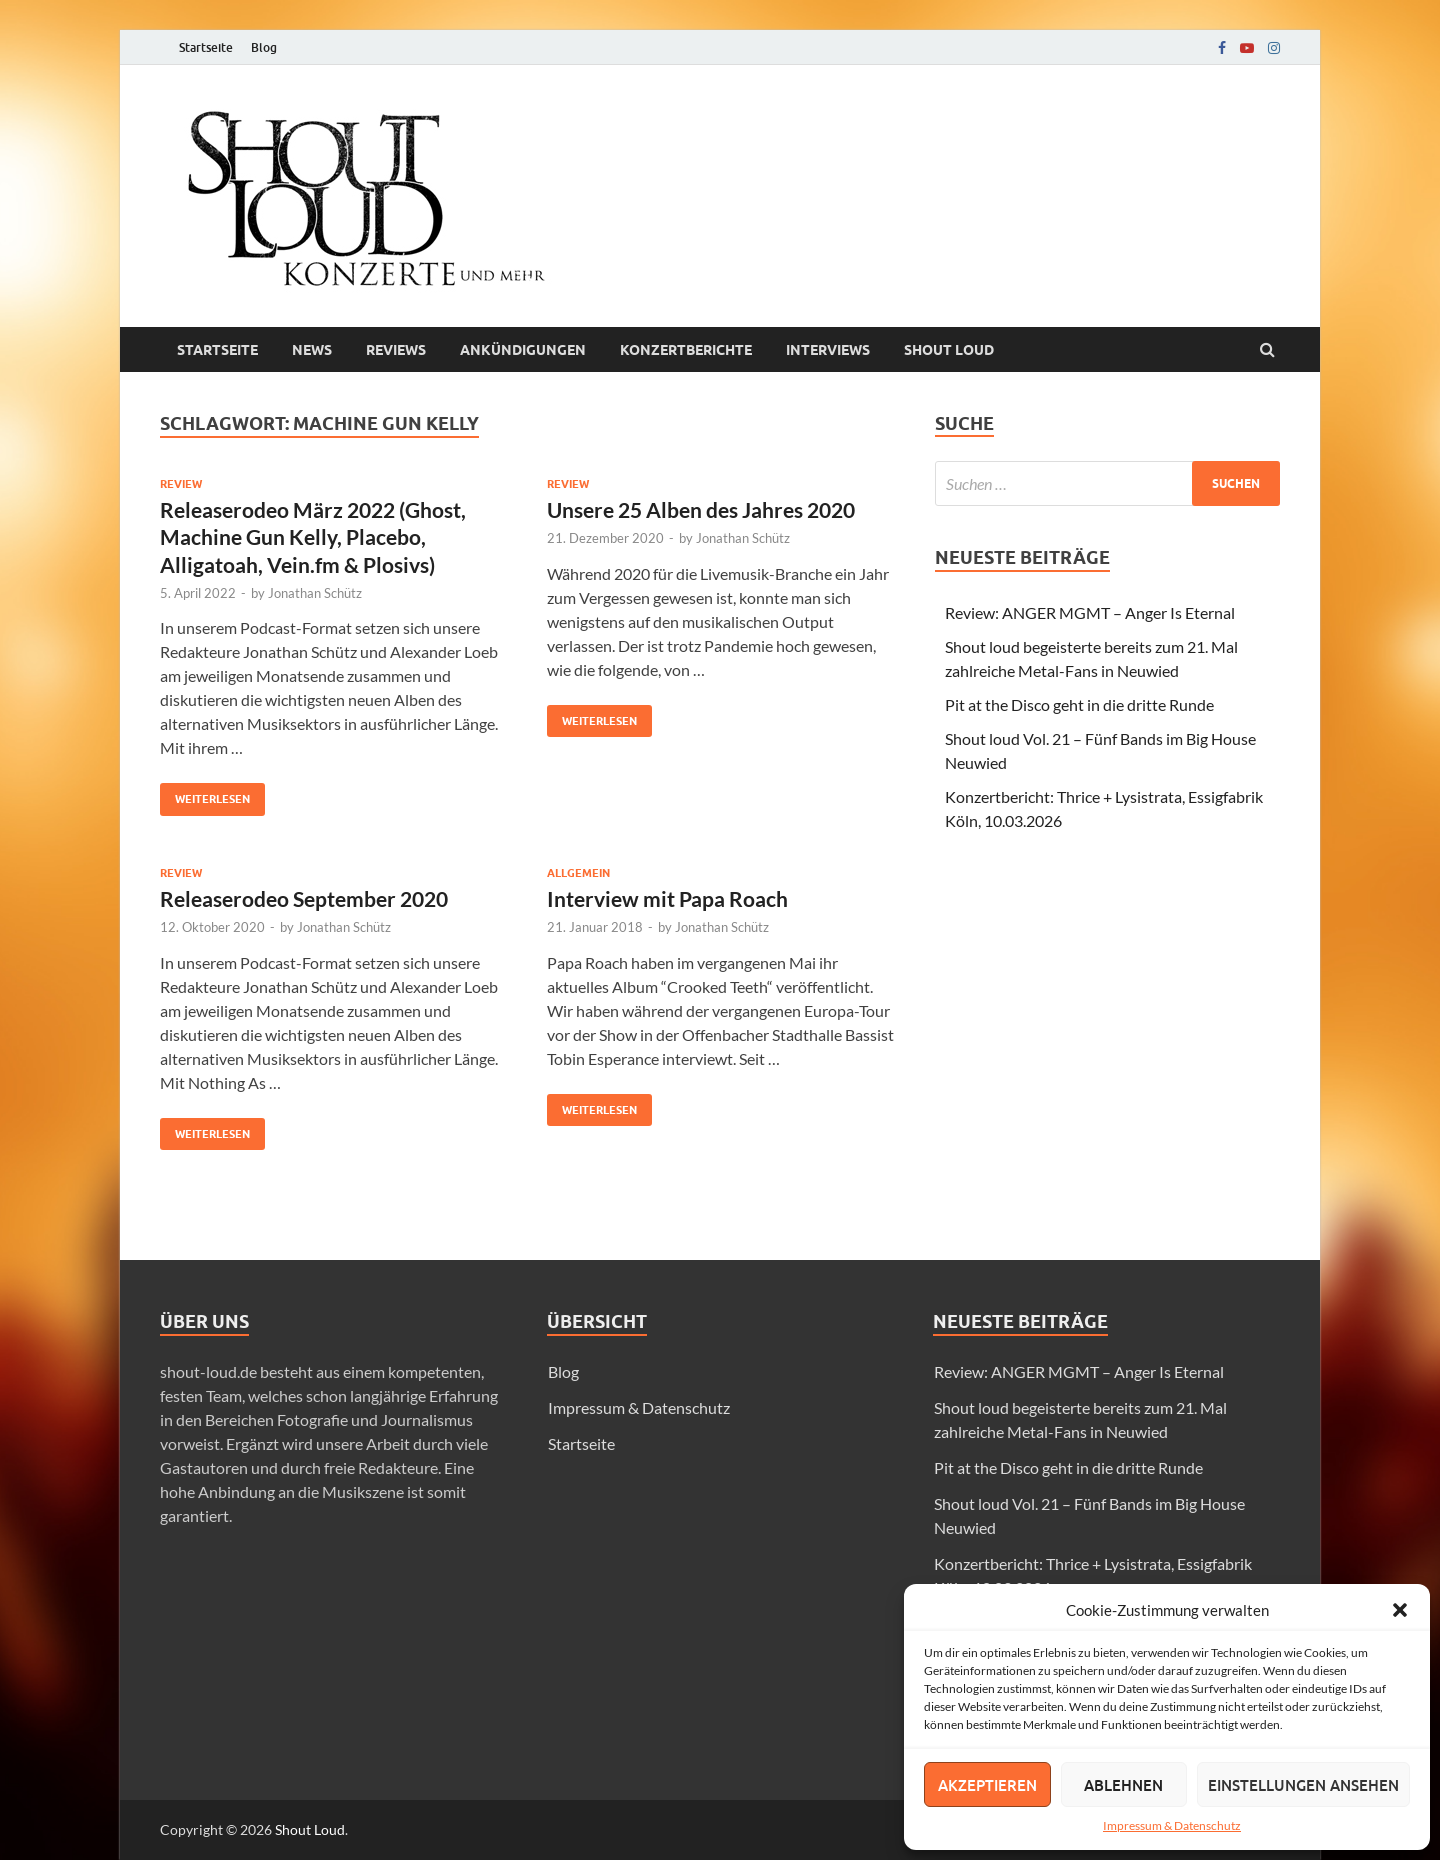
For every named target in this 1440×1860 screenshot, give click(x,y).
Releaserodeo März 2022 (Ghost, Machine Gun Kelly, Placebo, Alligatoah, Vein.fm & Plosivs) (313, 537)
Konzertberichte (686, 350)
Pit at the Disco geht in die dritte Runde (1079, 704)
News (312, 350)
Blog (264, 47)
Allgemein (578, 873)
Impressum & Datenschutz (1172, 1825)
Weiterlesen (205, 794)
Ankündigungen (523, 350)
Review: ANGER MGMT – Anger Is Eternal (1090, 612)
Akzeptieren (987, 1785)
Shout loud (949, 350)
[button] (1400, 1610)
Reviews (396, 350)
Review (181, 484)
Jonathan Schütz (315, 593)
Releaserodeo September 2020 (304, 898)
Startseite (206, 47)
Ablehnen (1123, 1785)
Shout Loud (310, 1829)
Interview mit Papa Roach (667, 898)
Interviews (828, 350)
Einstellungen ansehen (1303, 1785)
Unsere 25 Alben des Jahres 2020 (701, 509)
